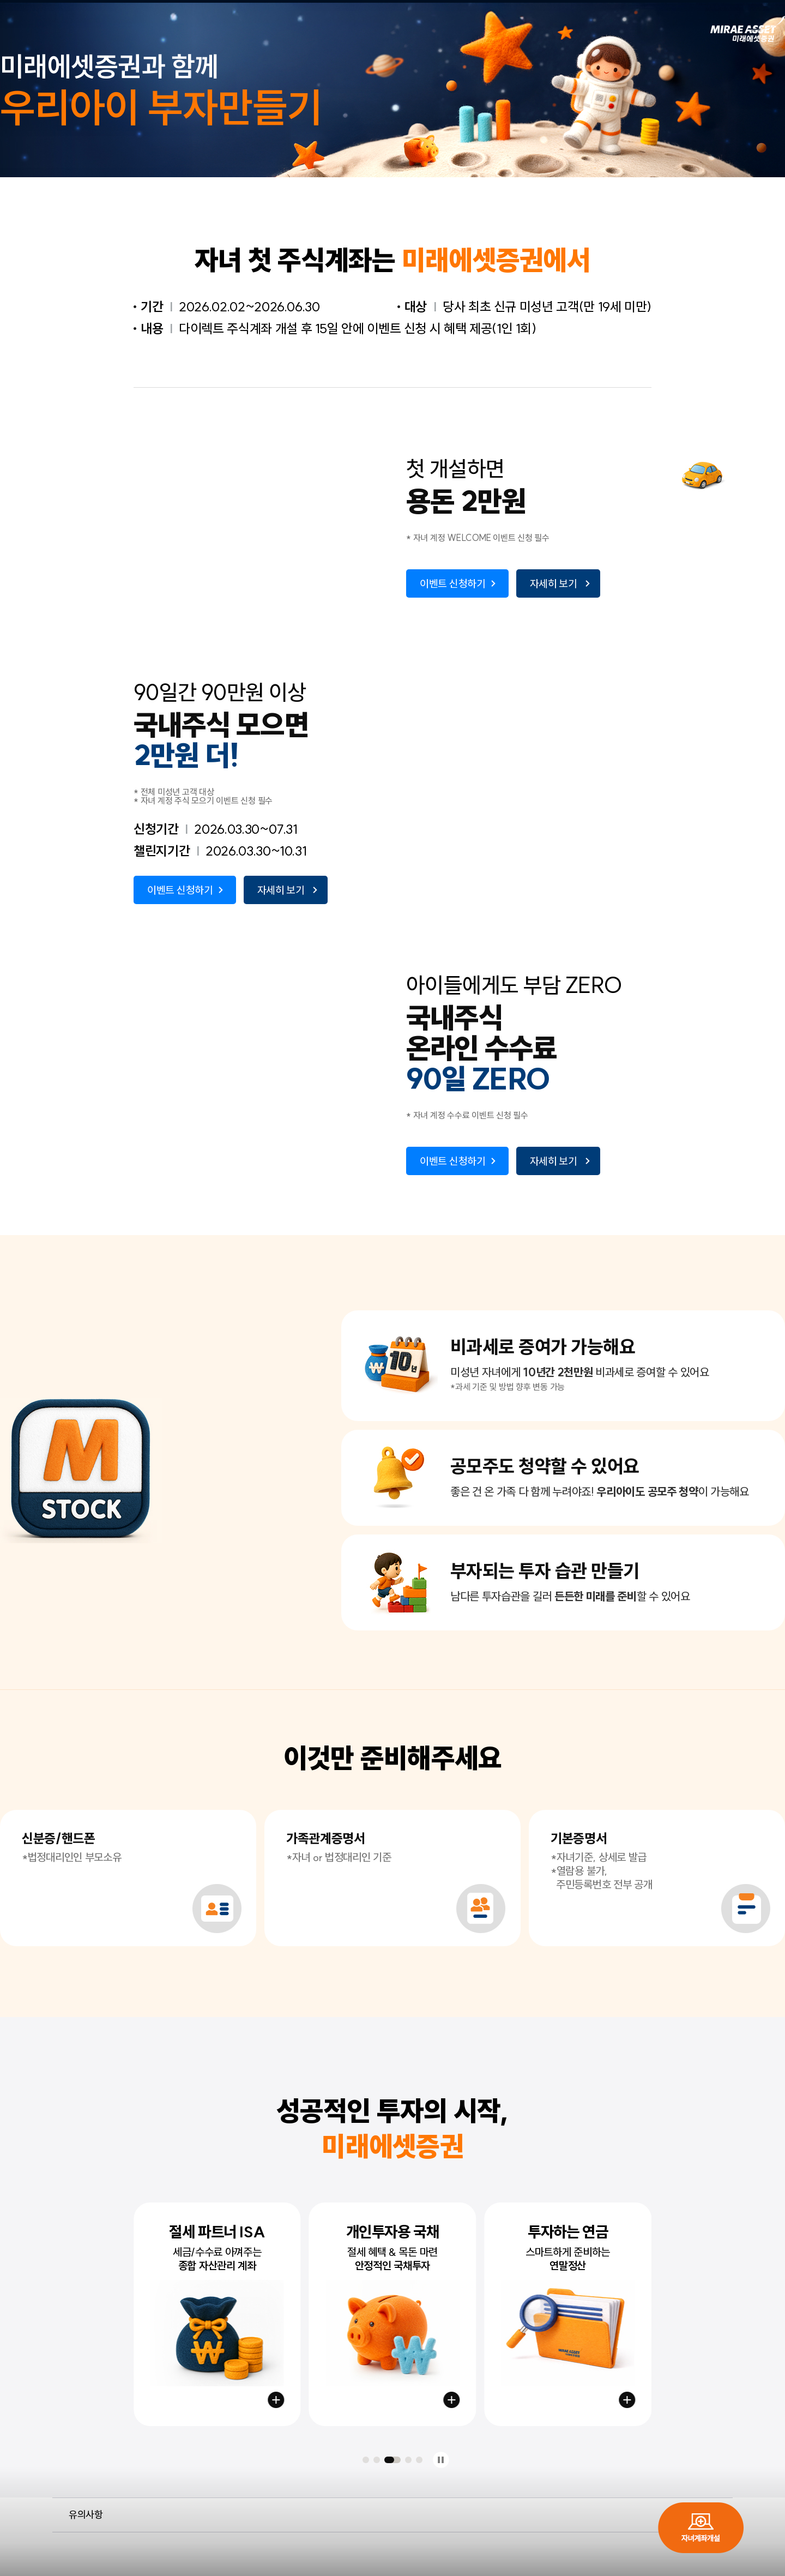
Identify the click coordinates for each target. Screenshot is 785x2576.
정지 (441, 2460)
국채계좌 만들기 (451, 2400)
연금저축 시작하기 (627, 2400)
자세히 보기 (553, 583)
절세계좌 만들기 (276, 2400)
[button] (366, 2460)
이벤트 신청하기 (453, 583)
